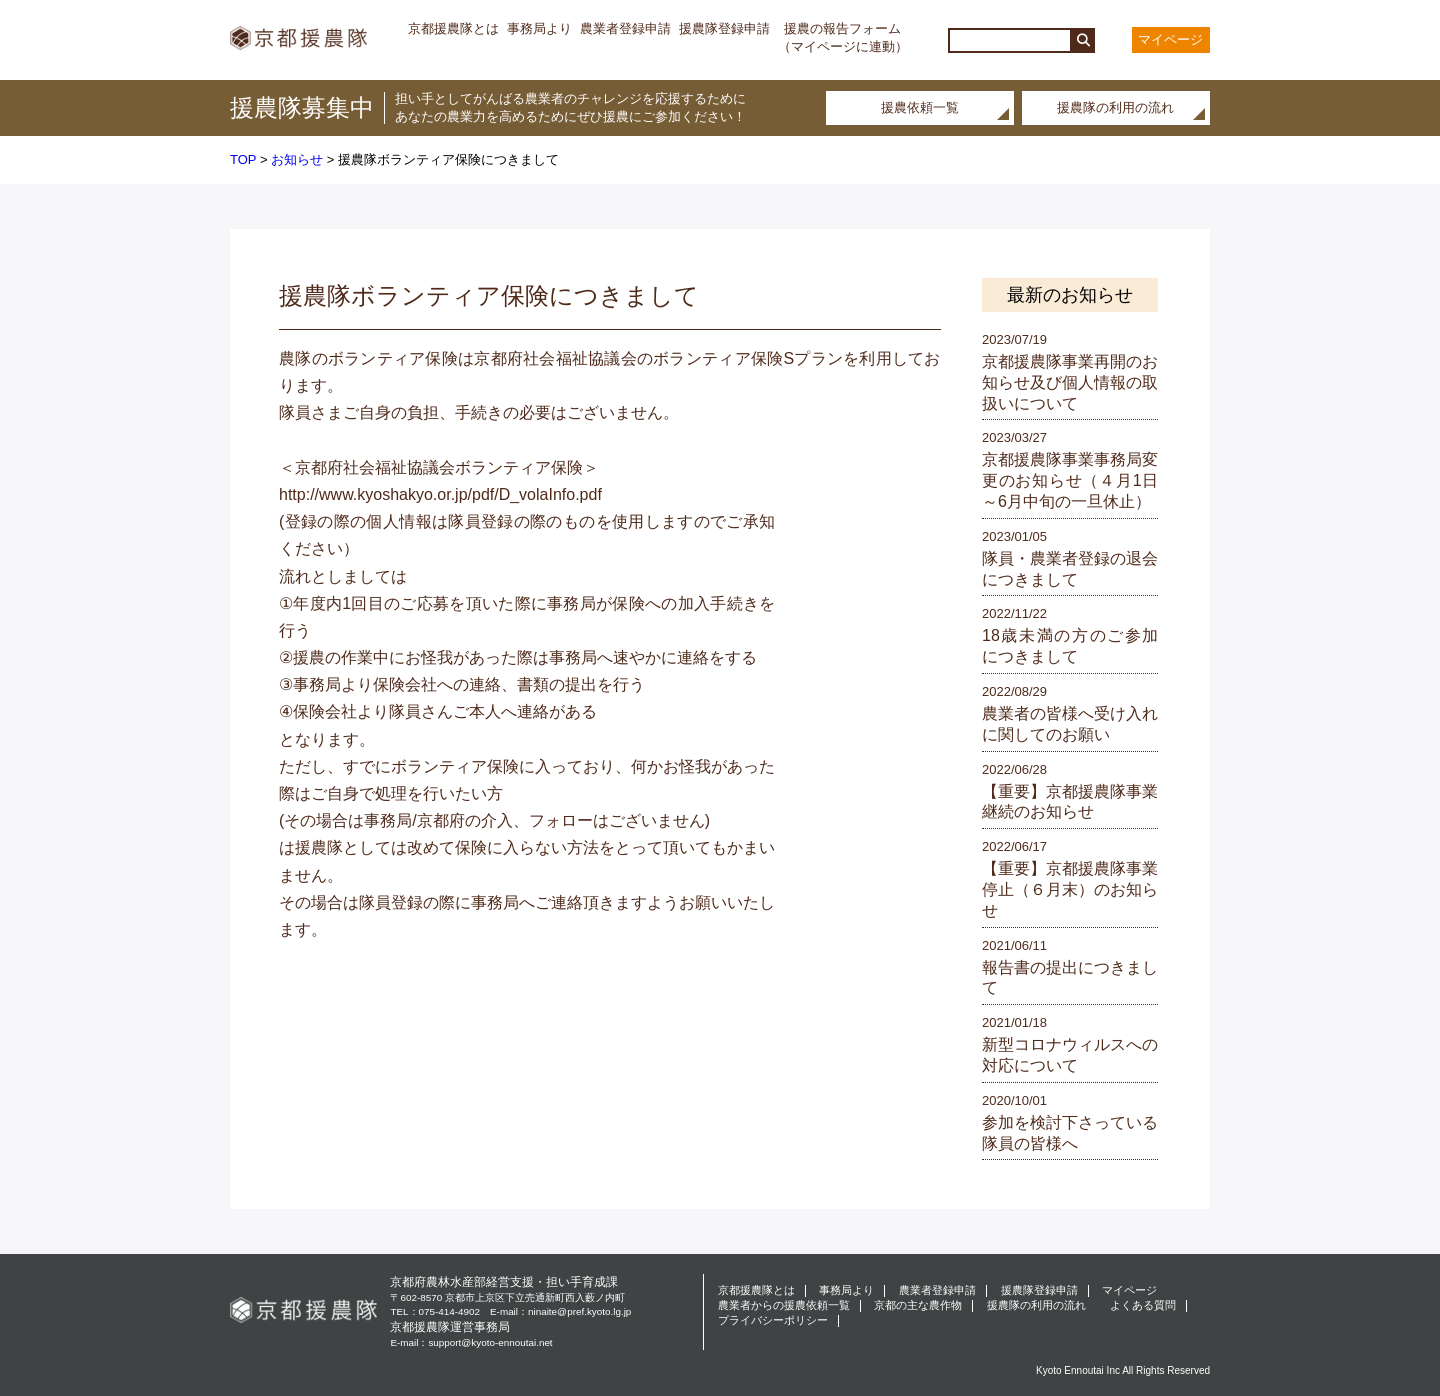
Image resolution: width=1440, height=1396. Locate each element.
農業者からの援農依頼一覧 (784, 1305)
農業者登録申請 (625, 28)
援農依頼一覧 (920, 107)
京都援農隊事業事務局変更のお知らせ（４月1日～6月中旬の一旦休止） (1070, 480)
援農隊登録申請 (724, 28)
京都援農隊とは (453, 28)
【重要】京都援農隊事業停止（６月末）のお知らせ (1070, 889)
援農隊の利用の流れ (1115, 107)
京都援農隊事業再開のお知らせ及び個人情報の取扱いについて (1070, 382)
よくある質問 (1143, 1305)
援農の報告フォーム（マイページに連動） (843, 37)
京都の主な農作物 (918, 1305)
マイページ (1170, 39)
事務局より (539, 28)
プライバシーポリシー (773, 1320)
